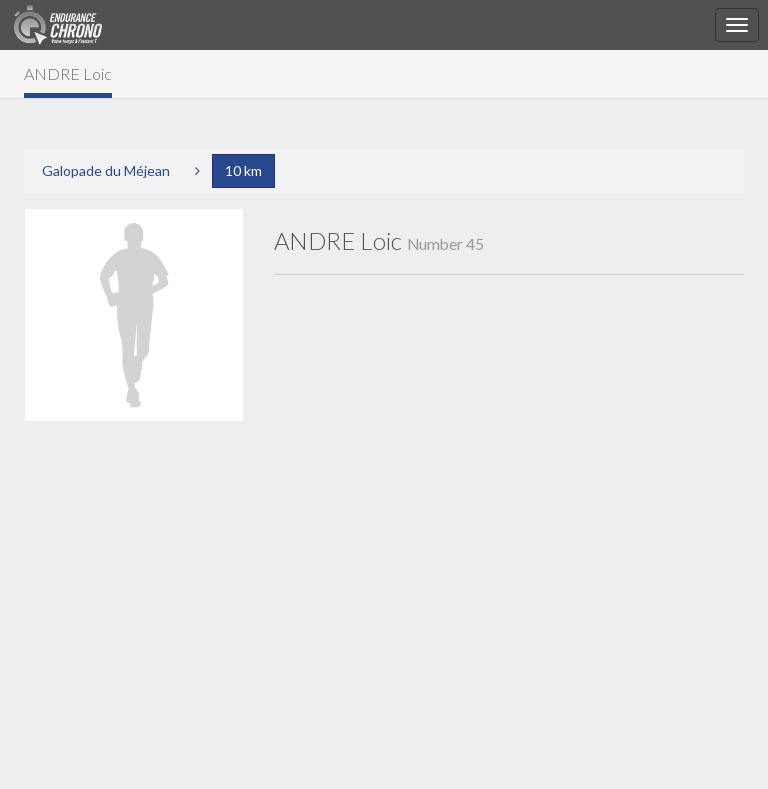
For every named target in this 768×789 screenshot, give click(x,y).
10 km (243, 170)
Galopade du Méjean (106, 170)
